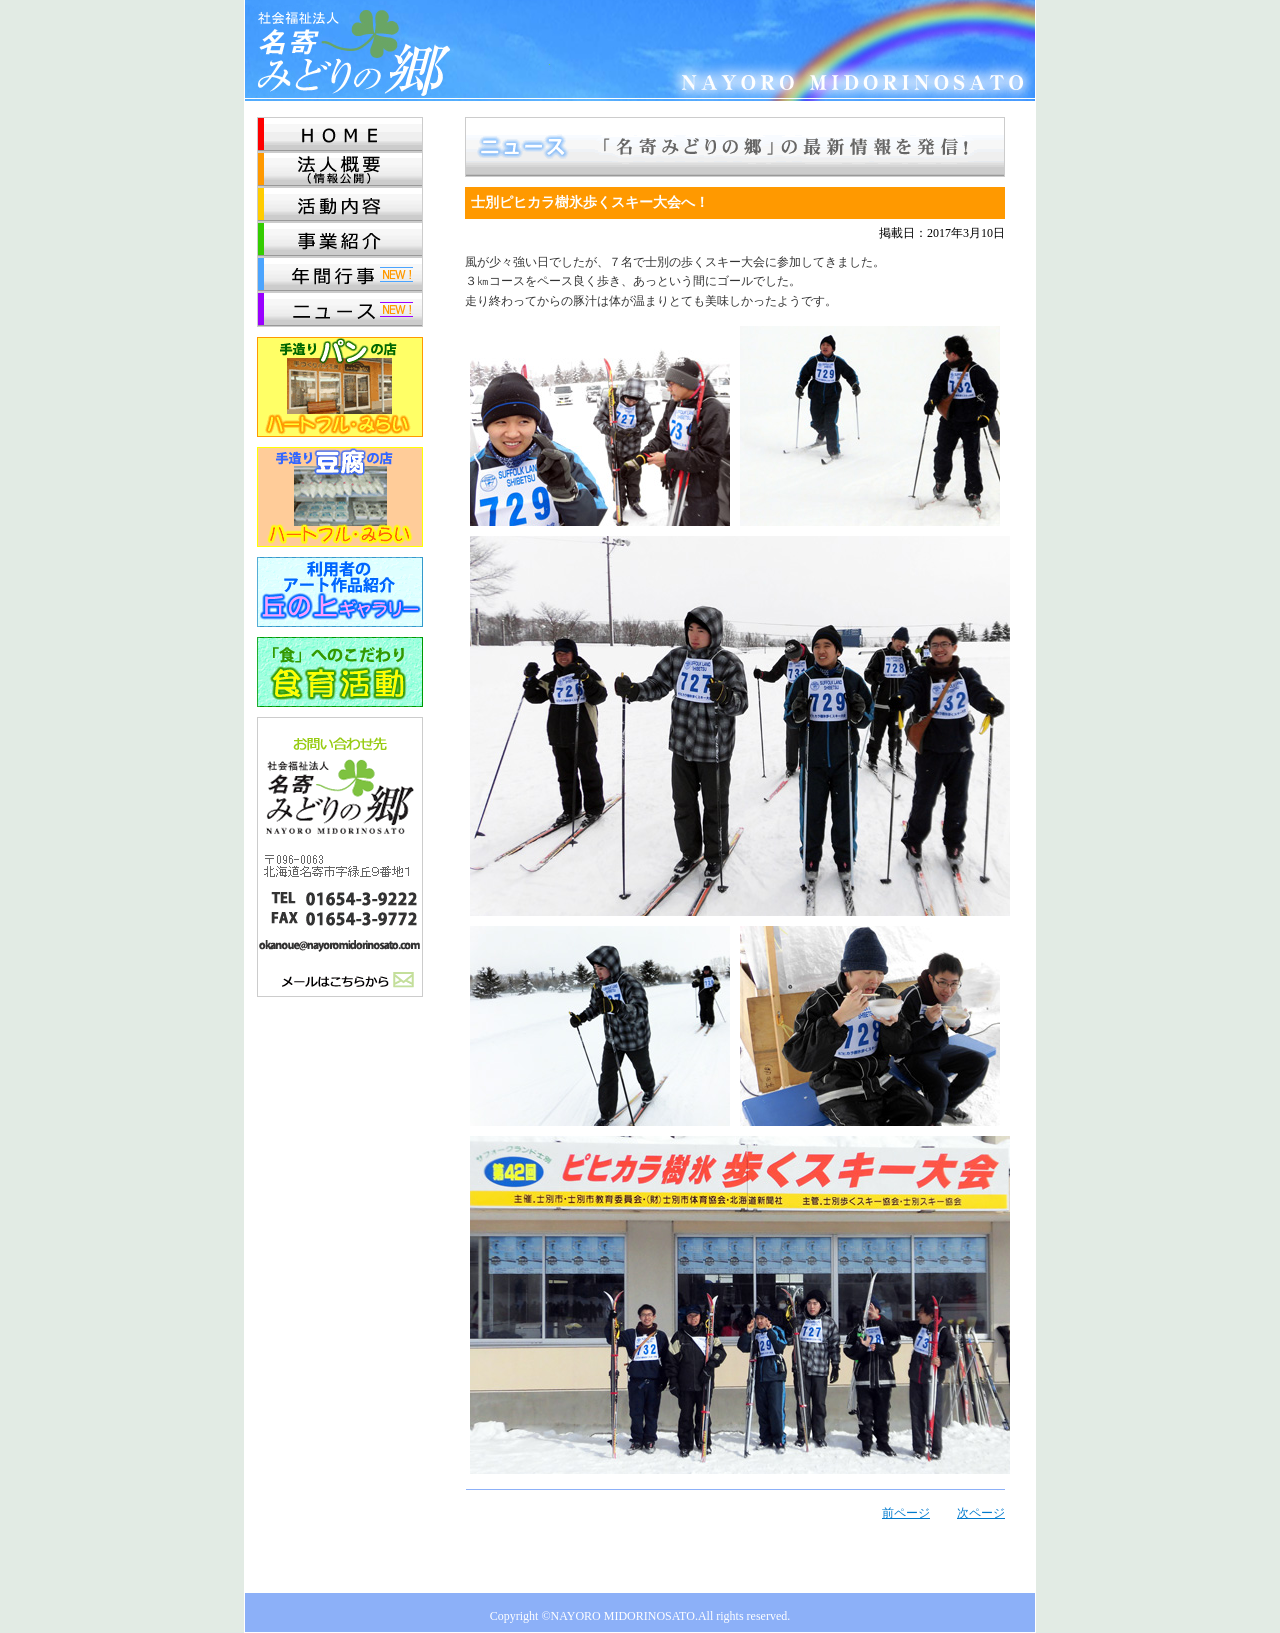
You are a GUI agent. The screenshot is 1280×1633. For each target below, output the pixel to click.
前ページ (906, 1513)
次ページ (981, 1513)
